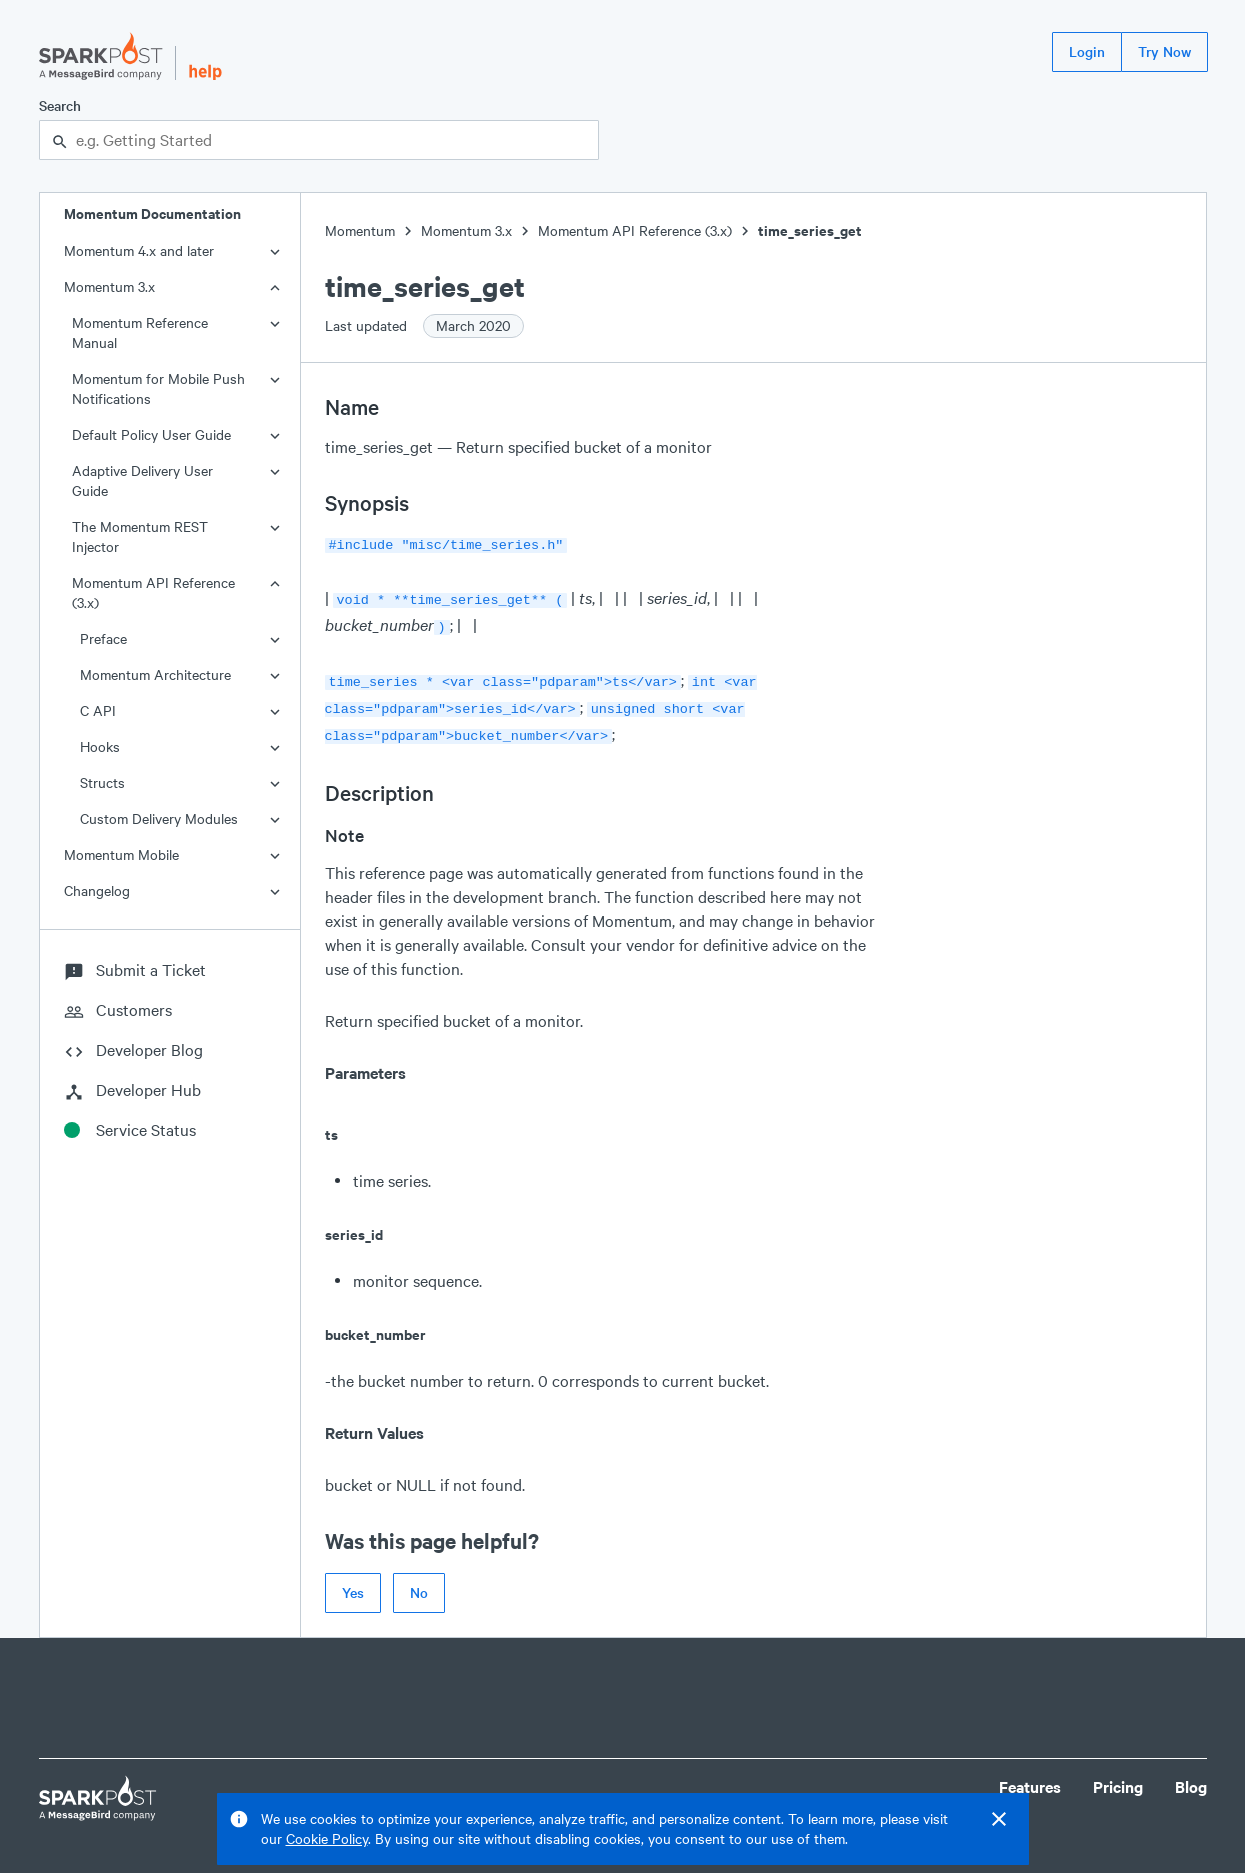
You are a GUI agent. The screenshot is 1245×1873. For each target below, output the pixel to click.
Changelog (97, 890)
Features (1030, 1774)
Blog (1191, 1774)
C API (98, 710)
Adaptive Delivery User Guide (142, 480)
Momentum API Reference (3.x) (153, 592)
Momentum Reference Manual (140, 332)
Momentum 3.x (109, 286)
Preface (103, 638)
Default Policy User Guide (151, 434)
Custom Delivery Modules (159, 818)
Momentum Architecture (155, 674)
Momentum (360, 230)
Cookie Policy (327, 1838)
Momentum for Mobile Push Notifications (158, 388)
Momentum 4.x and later (139, 250)
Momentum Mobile (121, 854)
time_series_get (810, 230)
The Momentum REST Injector (140, 536)
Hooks (100, 746)
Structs (102, 782)
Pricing (1118, 1774)
